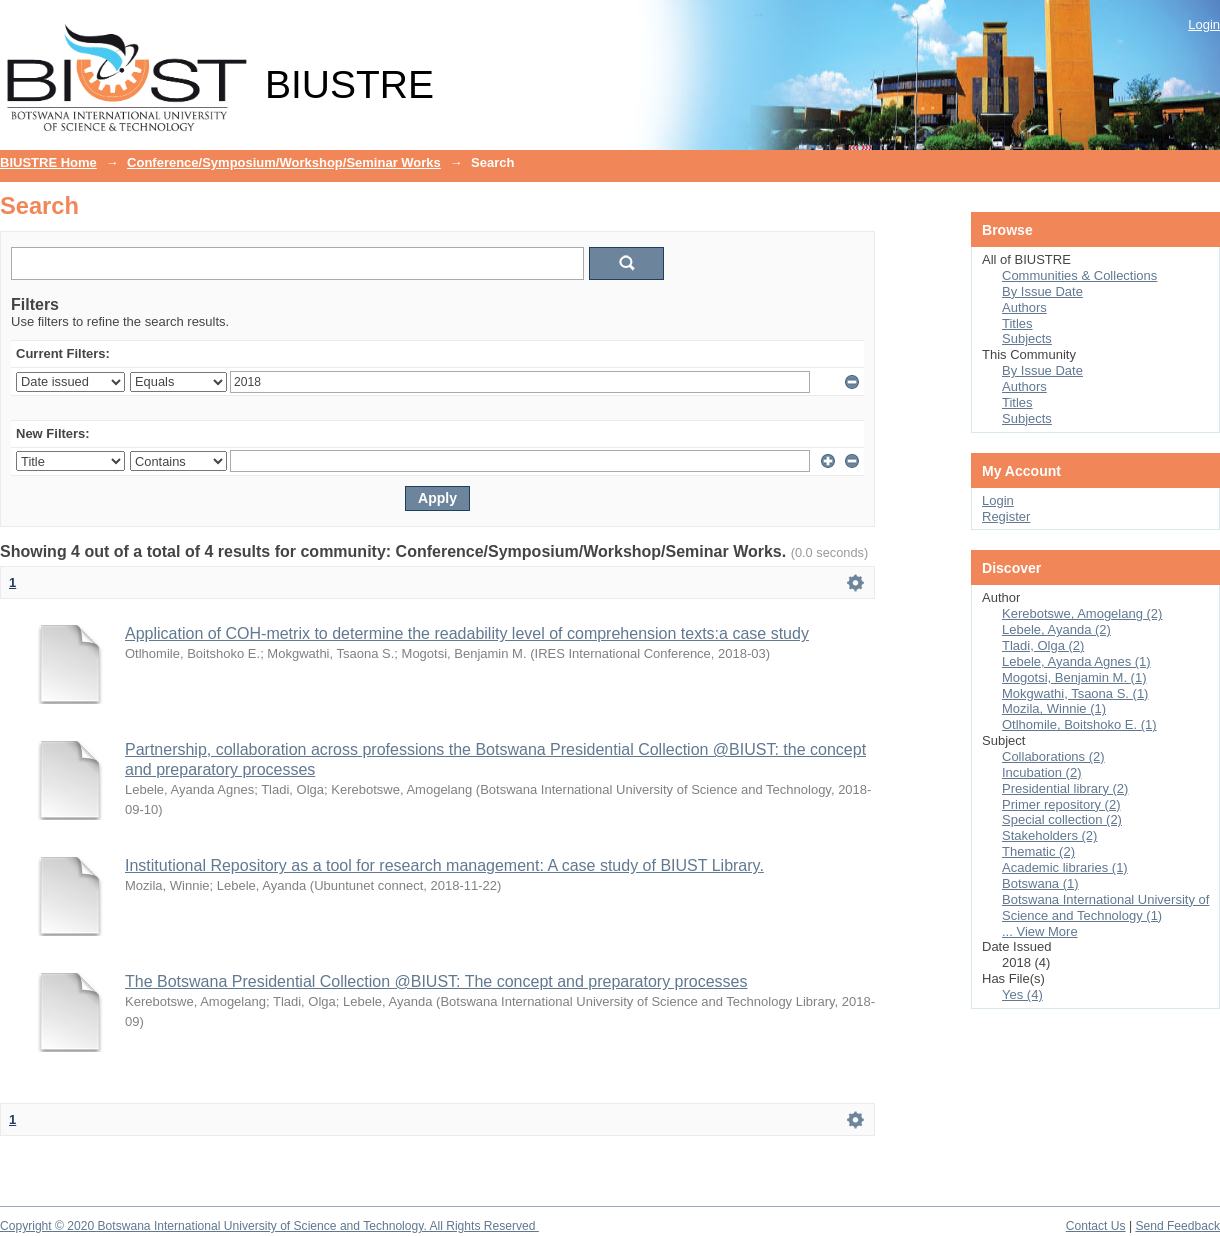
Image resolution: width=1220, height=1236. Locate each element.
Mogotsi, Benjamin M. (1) (1074, 677)
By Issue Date (1042, 291)
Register (1006, 516)
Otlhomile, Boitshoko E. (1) (1079, 724)
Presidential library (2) (1065, 788)
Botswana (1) (1040, 883)
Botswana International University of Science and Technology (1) (1105, 907)
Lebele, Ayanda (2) (1056, 629)
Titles (1017, 323)
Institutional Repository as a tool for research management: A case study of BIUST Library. (444, 865)
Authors (1024, 307)
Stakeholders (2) (1049, 835)
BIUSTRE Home (48, 162)
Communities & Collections (1079, 275)
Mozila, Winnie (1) (1054, 708)
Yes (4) (1022, 994)
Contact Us (1096, 1226)
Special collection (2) (1062, 819)
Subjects (1027, 338)
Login (1204, 24)
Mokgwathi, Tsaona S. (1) (1075, 693)
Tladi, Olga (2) (1043, 645)
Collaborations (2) (1053, 756)
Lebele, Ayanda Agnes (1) (1076, 661)
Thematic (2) (1038, 851)
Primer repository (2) (1061, 804)
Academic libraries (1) (1065, 867)
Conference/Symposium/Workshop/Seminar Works (284, 162)
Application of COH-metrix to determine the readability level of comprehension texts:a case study (467, 633)
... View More (1040, 931)
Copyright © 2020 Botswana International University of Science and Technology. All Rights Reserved (269, 1226)
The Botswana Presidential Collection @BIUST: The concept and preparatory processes (436, 981)
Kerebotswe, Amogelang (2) (1082, 613)
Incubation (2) (1042, 772)
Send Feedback (1177, 1226)
